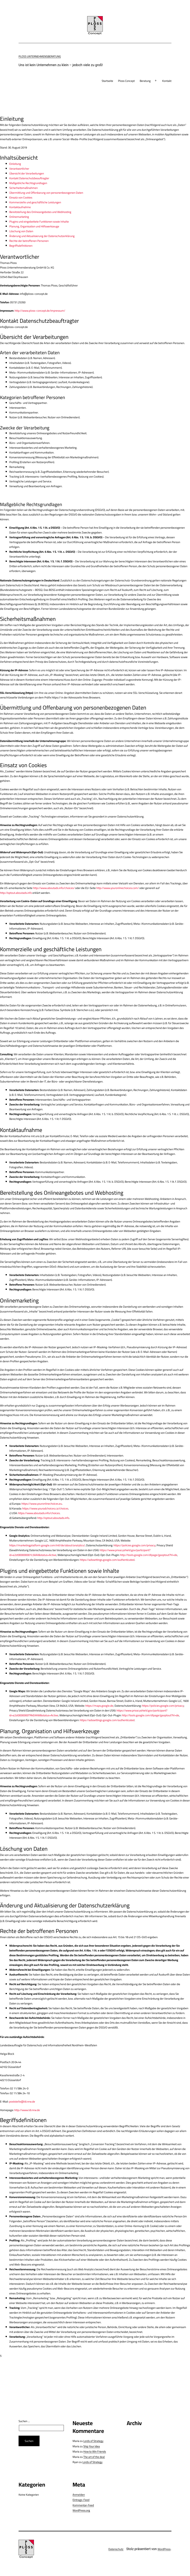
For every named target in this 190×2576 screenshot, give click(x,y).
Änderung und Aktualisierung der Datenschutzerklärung (42, 236)
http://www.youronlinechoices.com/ (117, 888)
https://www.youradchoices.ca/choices (45, 1508)
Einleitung (15, 163)
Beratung (145, 81)
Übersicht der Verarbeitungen (26, 173)
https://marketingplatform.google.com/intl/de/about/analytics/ (47, 1545)
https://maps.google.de (99, 1705)
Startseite (107, 81)
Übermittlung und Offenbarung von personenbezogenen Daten (46, 192)
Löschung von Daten (21, 231)
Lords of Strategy (93, 2441)
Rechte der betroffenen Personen (29, 240)
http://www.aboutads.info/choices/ (54, 888)
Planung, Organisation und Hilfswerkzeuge (34, 226)
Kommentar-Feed (83, 2505)
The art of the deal (94, 2457)
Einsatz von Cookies (20, 197)
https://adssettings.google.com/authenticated (107, 1559)
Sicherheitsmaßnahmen (23, 188)
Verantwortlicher (19, 168)
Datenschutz (115, 2549)
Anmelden (79, 2494)
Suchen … (24, 2421)
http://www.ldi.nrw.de (27, 2110)
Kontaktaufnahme (20, 207)
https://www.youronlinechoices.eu (42, 1503)
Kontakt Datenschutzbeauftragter (29, 178)
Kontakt (166, 81)
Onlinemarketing (19, 216)
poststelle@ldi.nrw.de (22, 2101)
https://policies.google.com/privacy (134, 1545)
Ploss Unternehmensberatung (40, 56)
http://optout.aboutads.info (16, 892)
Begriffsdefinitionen (20, 245)
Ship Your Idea (91, 2446)
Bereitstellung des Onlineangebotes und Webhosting (40, 212)
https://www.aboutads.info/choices (39, 1513)
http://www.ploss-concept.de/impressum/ (40, 310)
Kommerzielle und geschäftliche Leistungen (35, 202)
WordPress (164, 2549)
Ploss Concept (126, 81)
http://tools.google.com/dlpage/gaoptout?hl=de (148, 1555)
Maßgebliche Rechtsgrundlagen (28, 183)
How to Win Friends (94, 2451)
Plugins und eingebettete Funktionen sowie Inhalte (39, 221)
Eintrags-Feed (81, 2499)
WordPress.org (81, 2510)
